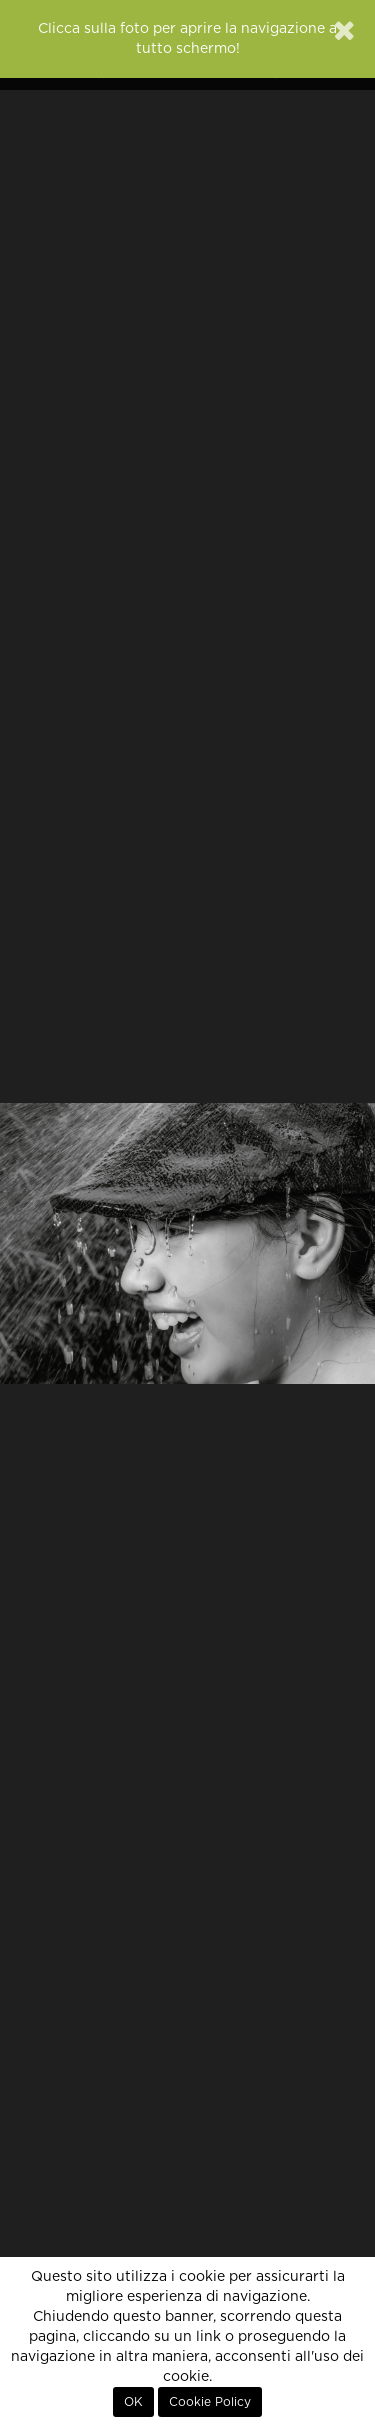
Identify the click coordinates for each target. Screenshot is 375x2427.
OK (133, 2402)
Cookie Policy (210, 2402)
